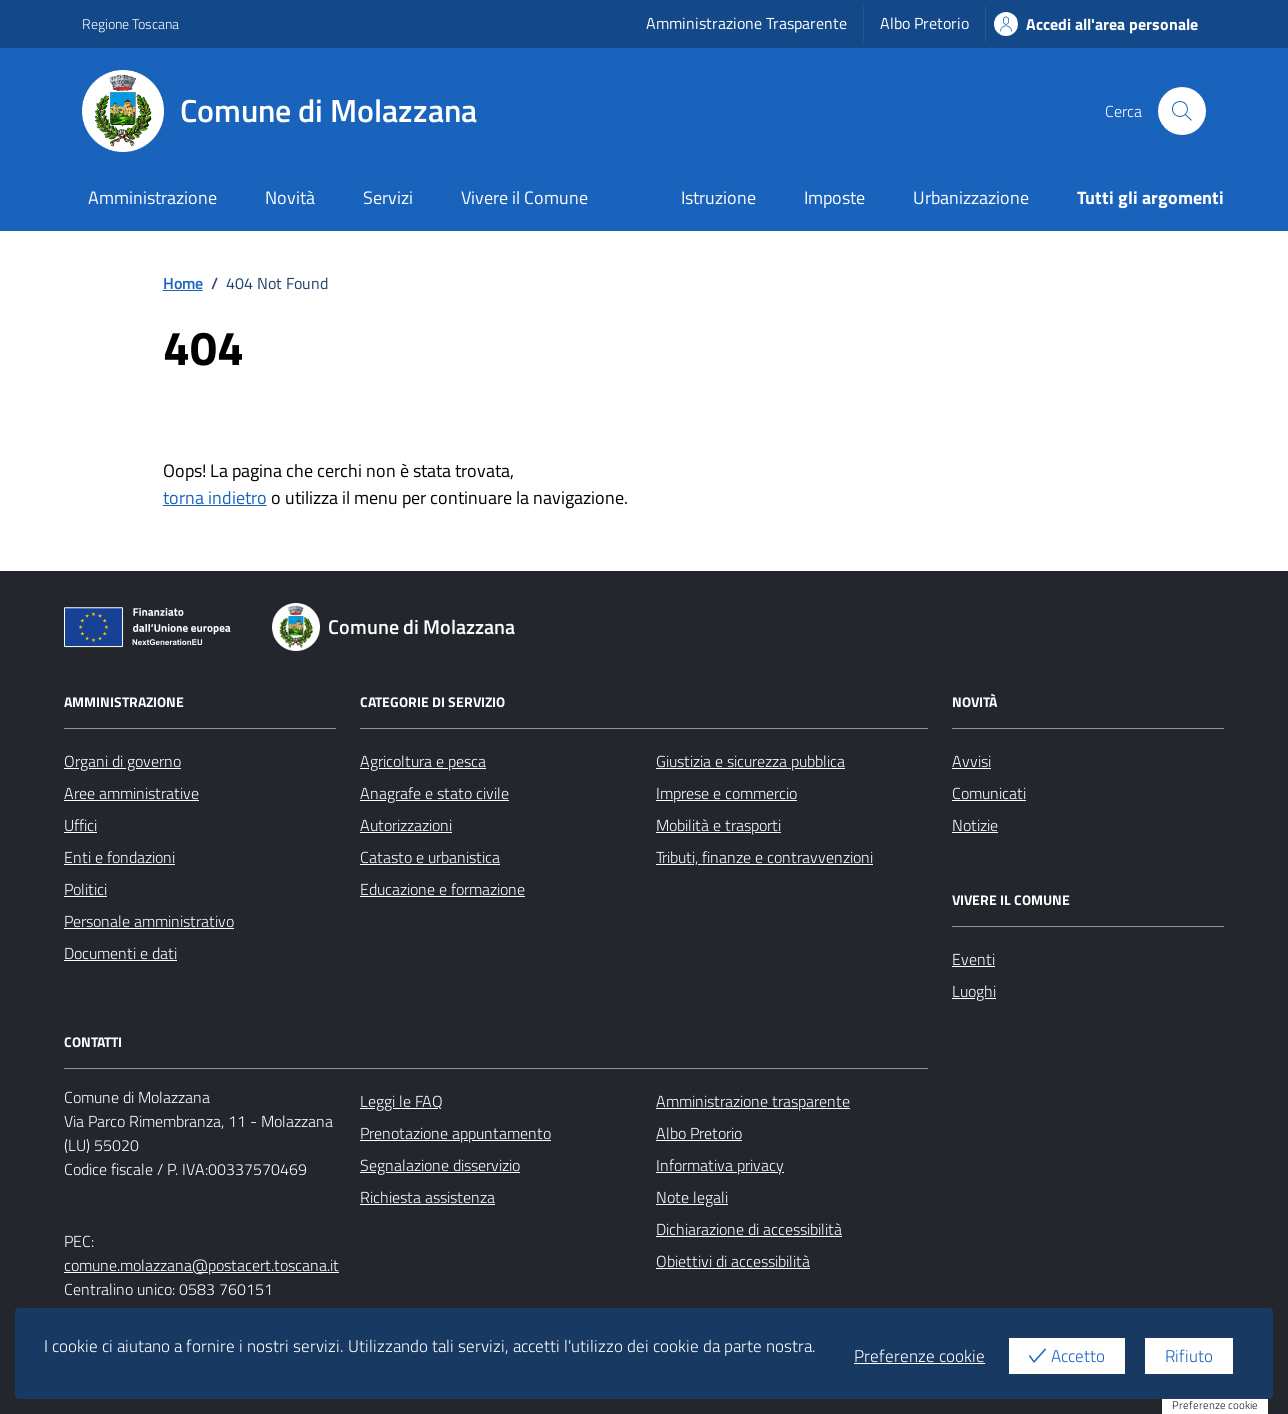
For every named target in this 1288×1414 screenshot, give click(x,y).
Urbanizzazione (971, 197)
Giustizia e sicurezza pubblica (750, 761)
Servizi (388, 197)
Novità (290, 197)
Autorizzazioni (406, 825)
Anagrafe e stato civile (434, 793)
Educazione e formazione (442, 889)
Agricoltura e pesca (423, 761)
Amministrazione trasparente (753, 1101)
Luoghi (974, 991)
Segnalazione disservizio (440, 1165)
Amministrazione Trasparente (746, 23)
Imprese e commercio (726, 793)
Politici (85, 889)
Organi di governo (122, 761)
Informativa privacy (720, 1165)
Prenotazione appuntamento (455, 1133)
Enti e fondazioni (119, 857)
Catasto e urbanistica (430, 857)
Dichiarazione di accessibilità (749, 1229)
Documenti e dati (120, 953)
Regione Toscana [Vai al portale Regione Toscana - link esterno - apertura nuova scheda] (130, 23)
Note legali (692, 1197)
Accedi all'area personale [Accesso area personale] (1096, 24)
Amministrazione (152, 197)
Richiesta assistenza (427, 1197)
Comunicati (989, 793)
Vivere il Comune (524, 197)
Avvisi (971, 761)
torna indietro (215, 497)
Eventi (973, 959)
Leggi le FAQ (401, 1101)
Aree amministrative (131, 793)
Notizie (975, 825)
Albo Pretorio (924, 23)
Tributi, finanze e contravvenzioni (764, 857)
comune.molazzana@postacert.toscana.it (201, 1265)
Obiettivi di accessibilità (733, 1261)
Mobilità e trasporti (718, 825)
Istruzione (718, 197)
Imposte (834, 197)
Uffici (80, 825)
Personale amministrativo (149, 921)
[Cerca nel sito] (1182, 111)
